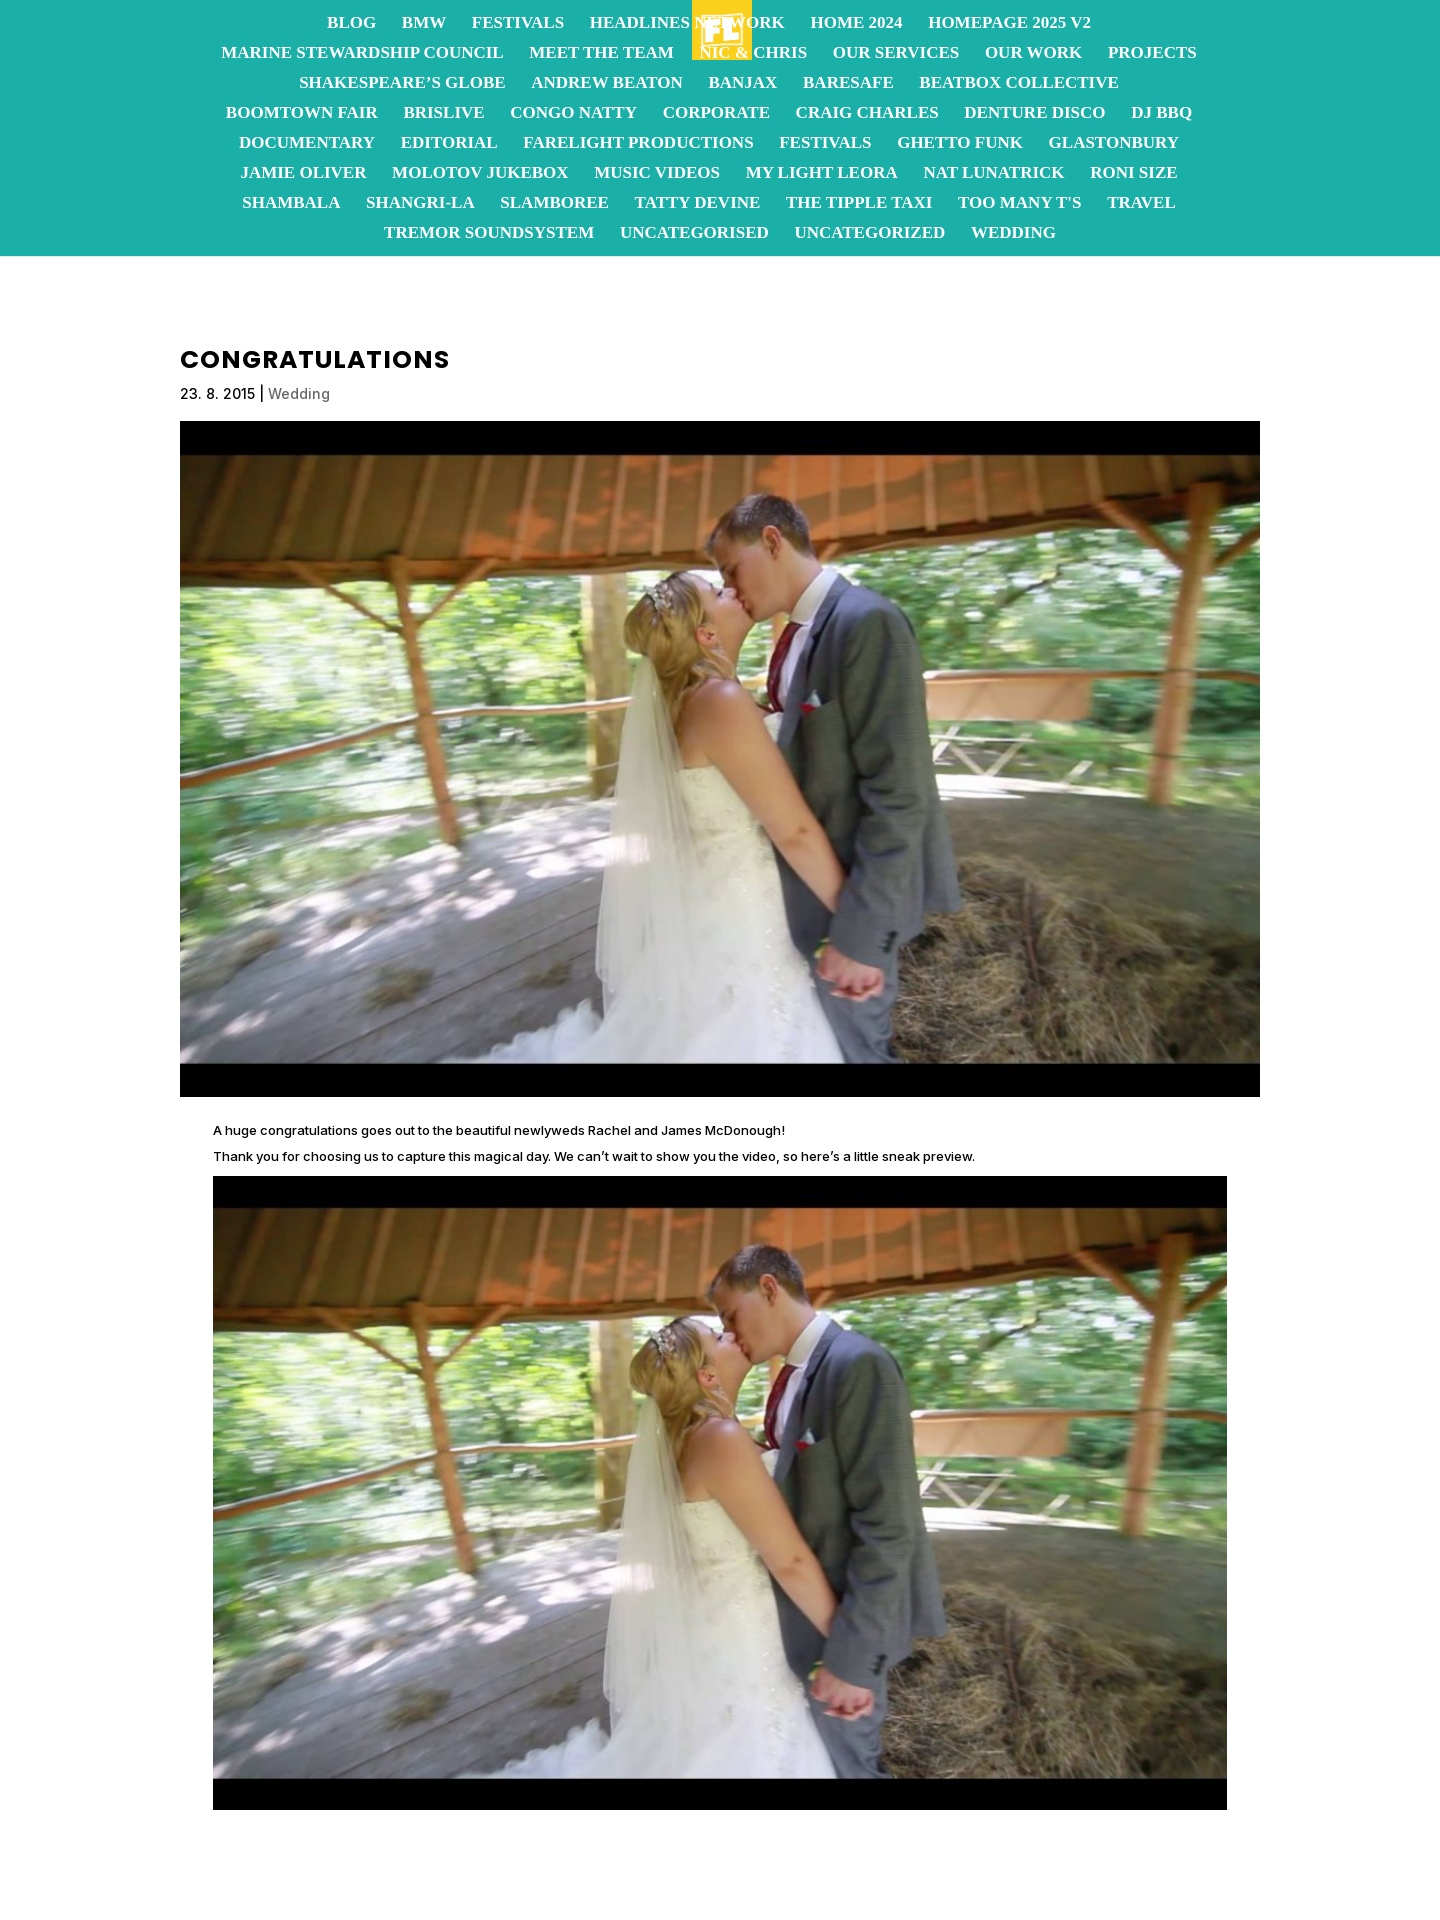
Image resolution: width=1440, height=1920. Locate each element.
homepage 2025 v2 (1009, 24)
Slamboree (554, 204)
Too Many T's (1019, 204)
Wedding (1013, 234)
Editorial (449, 144)
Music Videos (657, 174)
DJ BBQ (1161, 114)
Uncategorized (869, 234)
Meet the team (601, 54)
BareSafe (848, 84)
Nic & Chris (753, 54)
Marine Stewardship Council (362, 54)
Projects (1152, 54)
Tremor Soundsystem (489, 234)
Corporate (716, 114)
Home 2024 (856, 24)
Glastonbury (1114, 144)
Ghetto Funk (960, 144)
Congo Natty (573, 114)
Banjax (742, 84)
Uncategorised (694, 234)
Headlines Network (687, 24)
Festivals (518, 24)
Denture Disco (1034, 114)
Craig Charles (867, 114)
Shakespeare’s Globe (402, 84)
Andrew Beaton (607, 84)
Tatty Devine (698, 204)
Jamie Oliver (303, 174)
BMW (424, 24)
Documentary (307, 144)
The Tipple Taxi (859, 204)
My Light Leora (822, 174)
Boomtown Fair (302, 114)
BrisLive (443, 114)
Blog (351, 24)
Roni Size (1133, 174)
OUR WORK (1033, 54)
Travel (1141, 204)
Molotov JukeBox (480, 174)
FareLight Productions (638, 144)
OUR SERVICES (896, 54)
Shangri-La (420, 204)
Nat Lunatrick (993, 174)
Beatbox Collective (1018, 84)
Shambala (291, 204)
